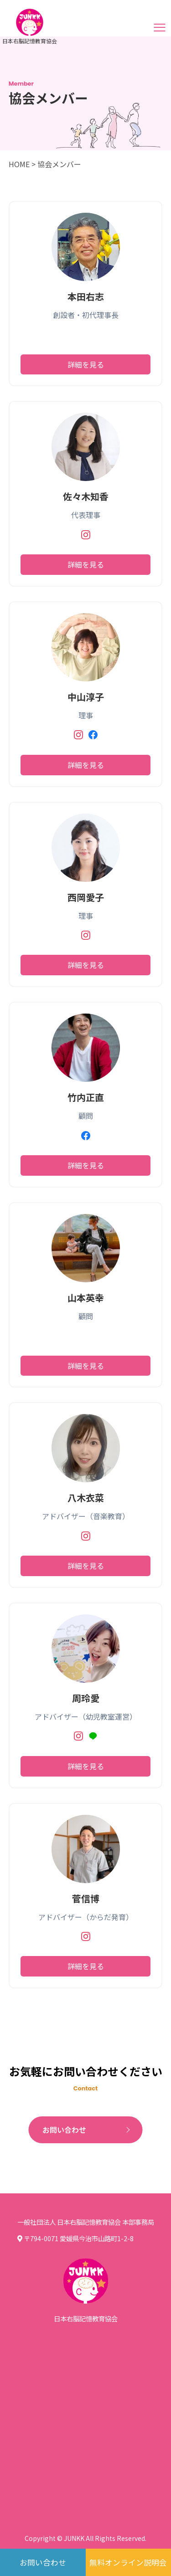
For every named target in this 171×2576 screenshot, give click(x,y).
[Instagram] (85, 536)
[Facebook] (93, 736)
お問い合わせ (64, 2129)
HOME (19, 164)
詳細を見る (85, 364)
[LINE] (93, 1737)
